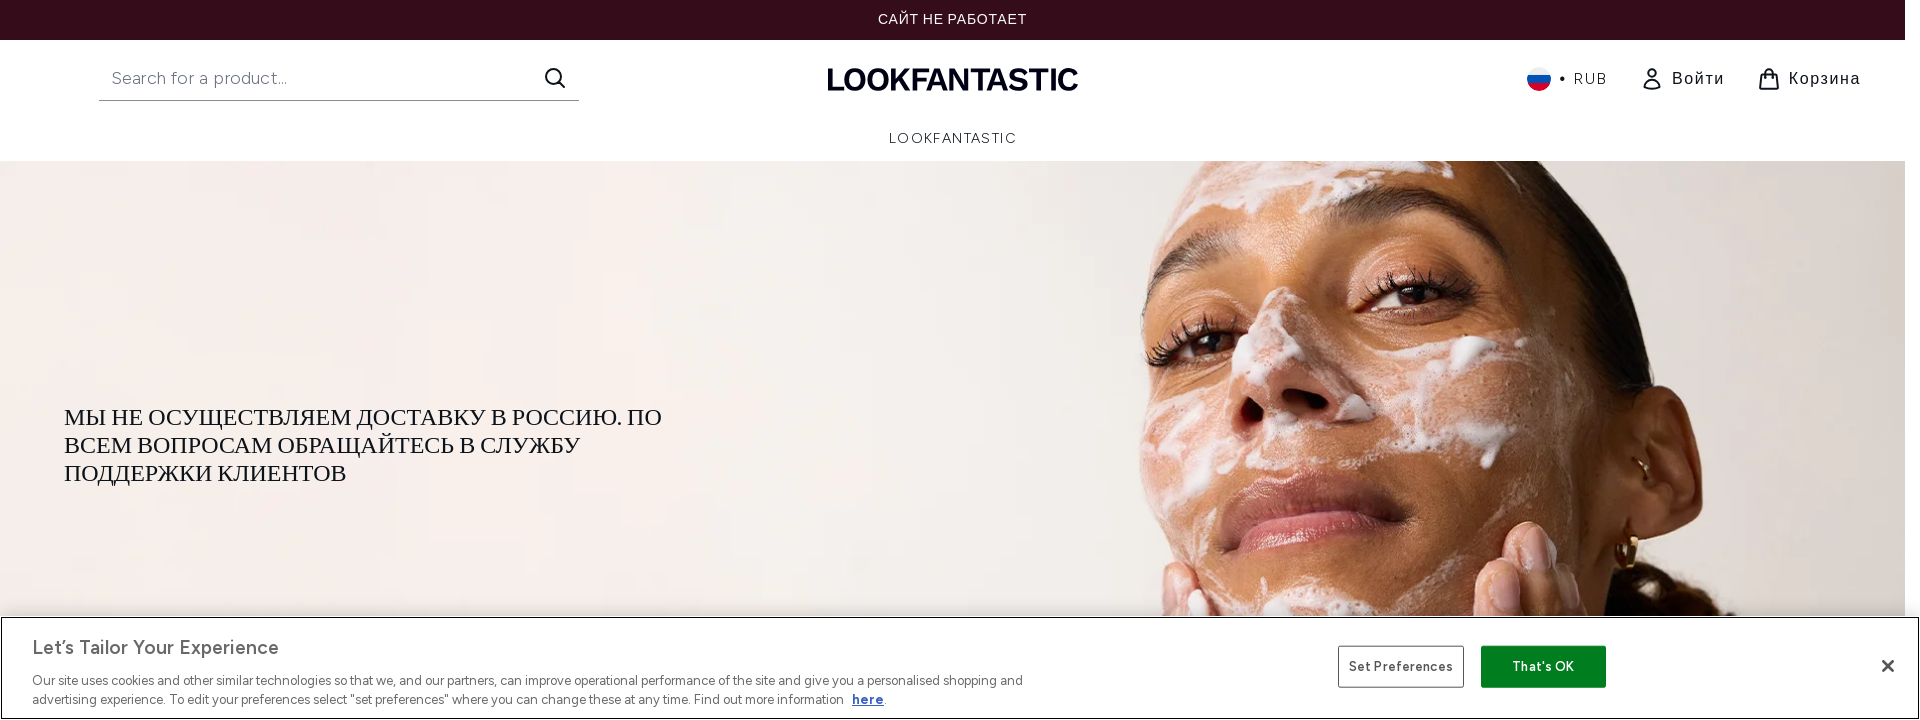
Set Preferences (1401, 666)
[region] (960, 668)
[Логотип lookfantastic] (953, 78)
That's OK (1543, 666)
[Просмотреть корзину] (1809, 79)
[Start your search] (339, 78)
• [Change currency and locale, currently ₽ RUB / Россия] (1567, 79)
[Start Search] (555, 78)
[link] (1682, 79)
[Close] (1888, 666)
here (868, 699)
